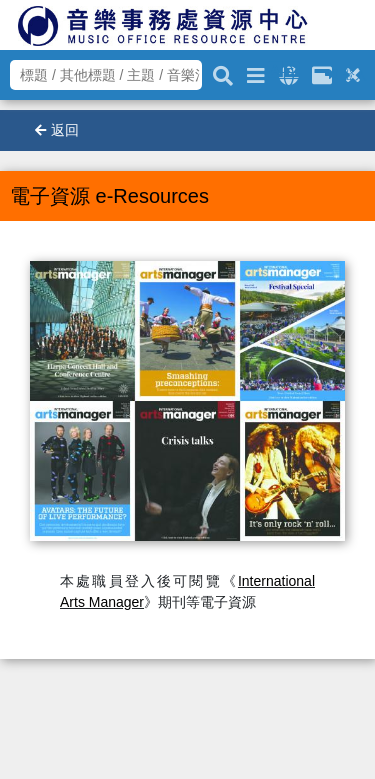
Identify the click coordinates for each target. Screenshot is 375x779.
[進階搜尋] (256, 72)
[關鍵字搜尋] (223, 73)
